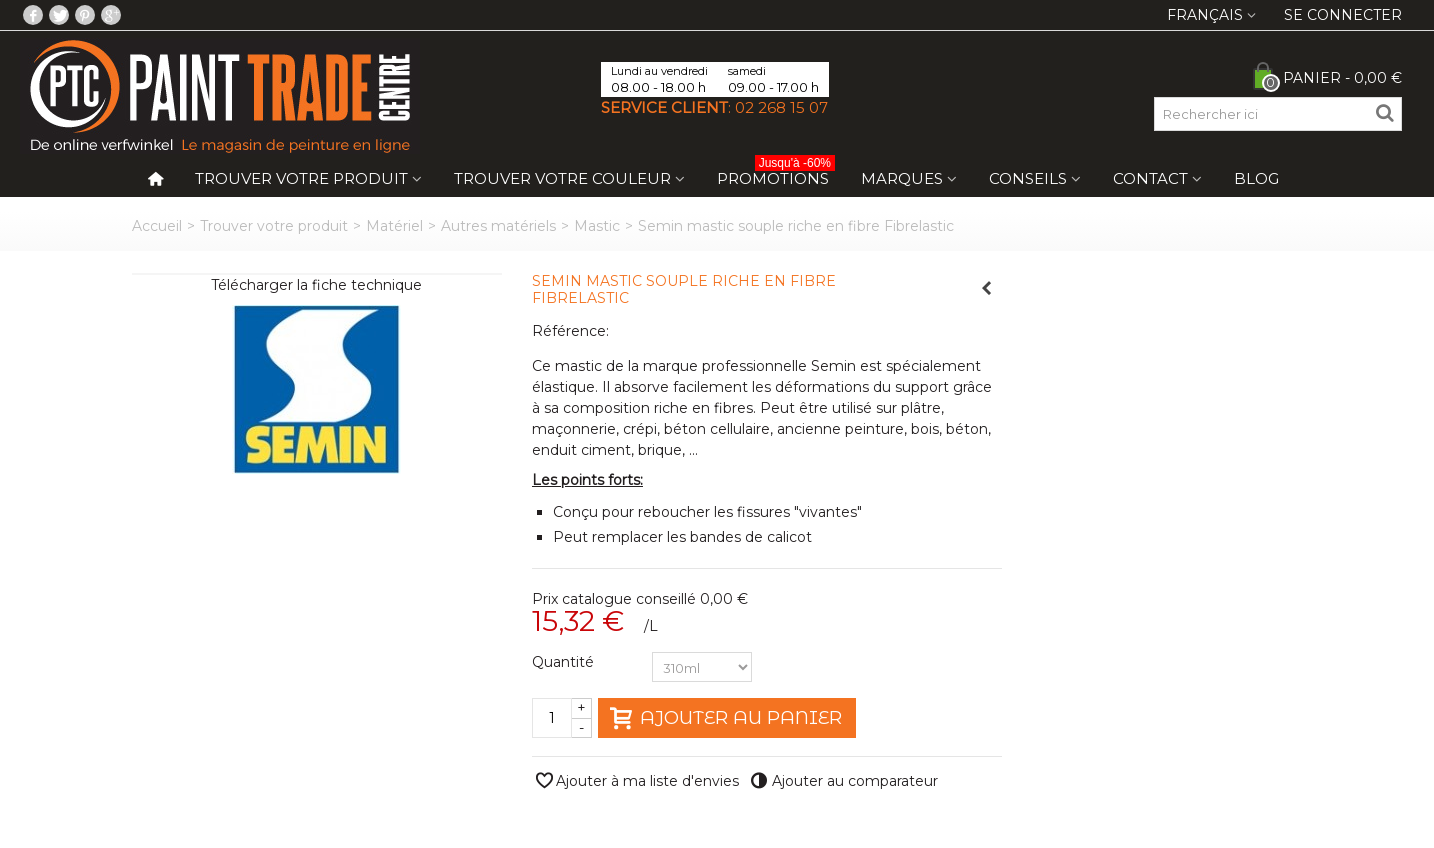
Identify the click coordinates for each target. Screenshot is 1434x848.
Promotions (776, 174)
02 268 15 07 (781, 107)
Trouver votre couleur (562, 178)
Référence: (570, 331)
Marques (902, 178)
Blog (1256, 178)
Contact (1150, 178)
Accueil (157, 226)
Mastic (597, 226)
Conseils (1028, 178)
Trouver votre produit (301, 178)
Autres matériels (498, 226)
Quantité (565, 662)
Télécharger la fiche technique (316, 285)
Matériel (394, 226)
